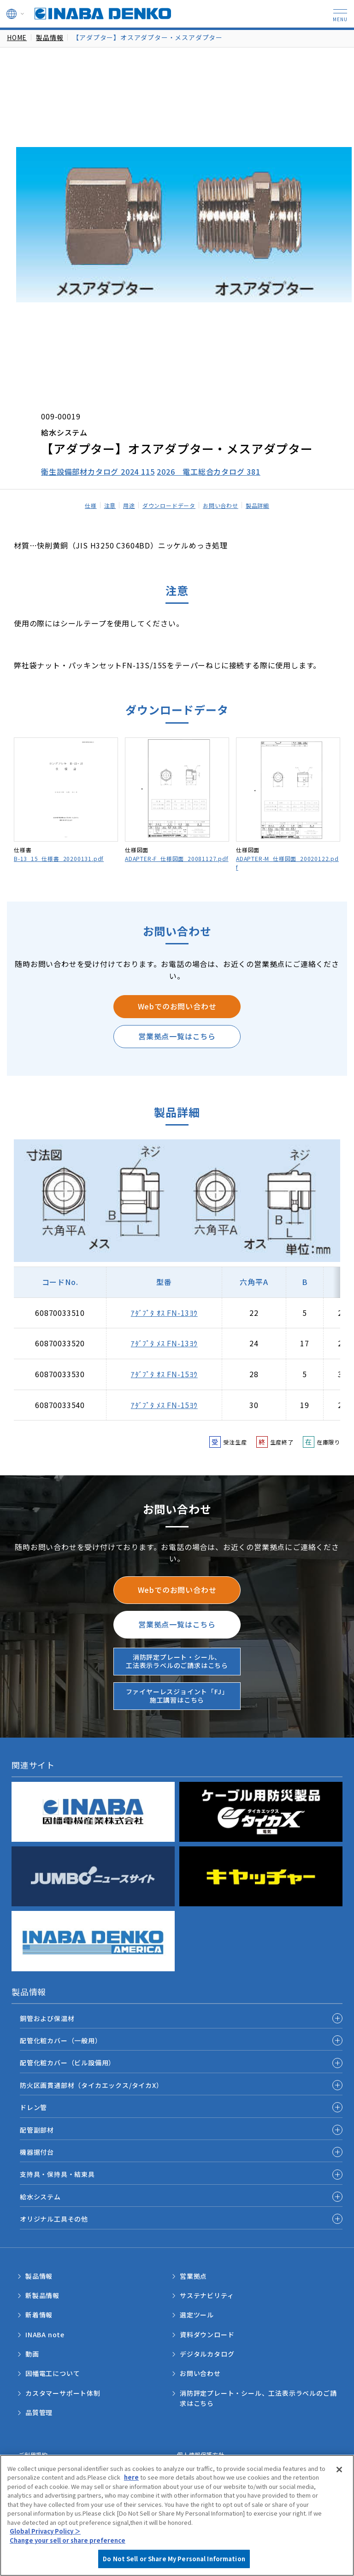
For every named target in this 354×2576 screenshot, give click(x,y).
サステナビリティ (207, 2295)
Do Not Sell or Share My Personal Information (174, 2558)
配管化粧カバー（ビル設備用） (67, 2062)
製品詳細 (257, 505)
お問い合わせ (220, 505)
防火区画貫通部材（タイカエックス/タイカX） (91, 2085)
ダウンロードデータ (168, 505)
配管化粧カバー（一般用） (61, 2040)
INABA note (45, 2334)
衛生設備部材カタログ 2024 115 (97, 471)
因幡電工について (52, 2373)
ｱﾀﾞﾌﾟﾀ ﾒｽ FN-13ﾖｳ (164, 1343)
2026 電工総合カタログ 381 (208, 471)
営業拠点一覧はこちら (177, 1036)
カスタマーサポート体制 (62, 2393)
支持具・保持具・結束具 (57, 2174)
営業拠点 (193, 2276)
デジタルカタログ (207, 2353)
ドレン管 (33, 2107)
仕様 (91, 505)
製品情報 (49, 37)
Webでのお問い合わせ (177, 1006)
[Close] (339, 2469)
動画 (32, 2353)
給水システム (40, 2196)
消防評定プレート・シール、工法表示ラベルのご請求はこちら (177, 1661)
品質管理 (39, 2412)
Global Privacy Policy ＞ (45, 2531)
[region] (177, 2515)
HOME (17, 37)
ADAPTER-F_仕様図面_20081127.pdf (177, 858)
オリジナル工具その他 (54, 2218)
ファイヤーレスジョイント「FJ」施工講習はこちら (177, 1695)
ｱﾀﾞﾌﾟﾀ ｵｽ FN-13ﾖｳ (164, 1312)
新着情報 (39, 2314)
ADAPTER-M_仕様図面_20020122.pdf (287, 863)
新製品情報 (42, 2295)
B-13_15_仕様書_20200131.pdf (59, 858)
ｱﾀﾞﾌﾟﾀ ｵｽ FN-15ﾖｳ (164, 1373)
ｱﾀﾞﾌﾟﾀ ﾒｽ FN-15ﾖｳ (164, 1404)
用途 (129, 505)
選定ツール (197, 2314)
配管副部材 (37, 2129)
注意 (110, 505)
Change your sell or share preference (67, 2540)
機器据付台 (37, 2152)
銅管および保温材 (47, 2018)
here (131, 2477)
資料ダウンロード (207, 2334)
